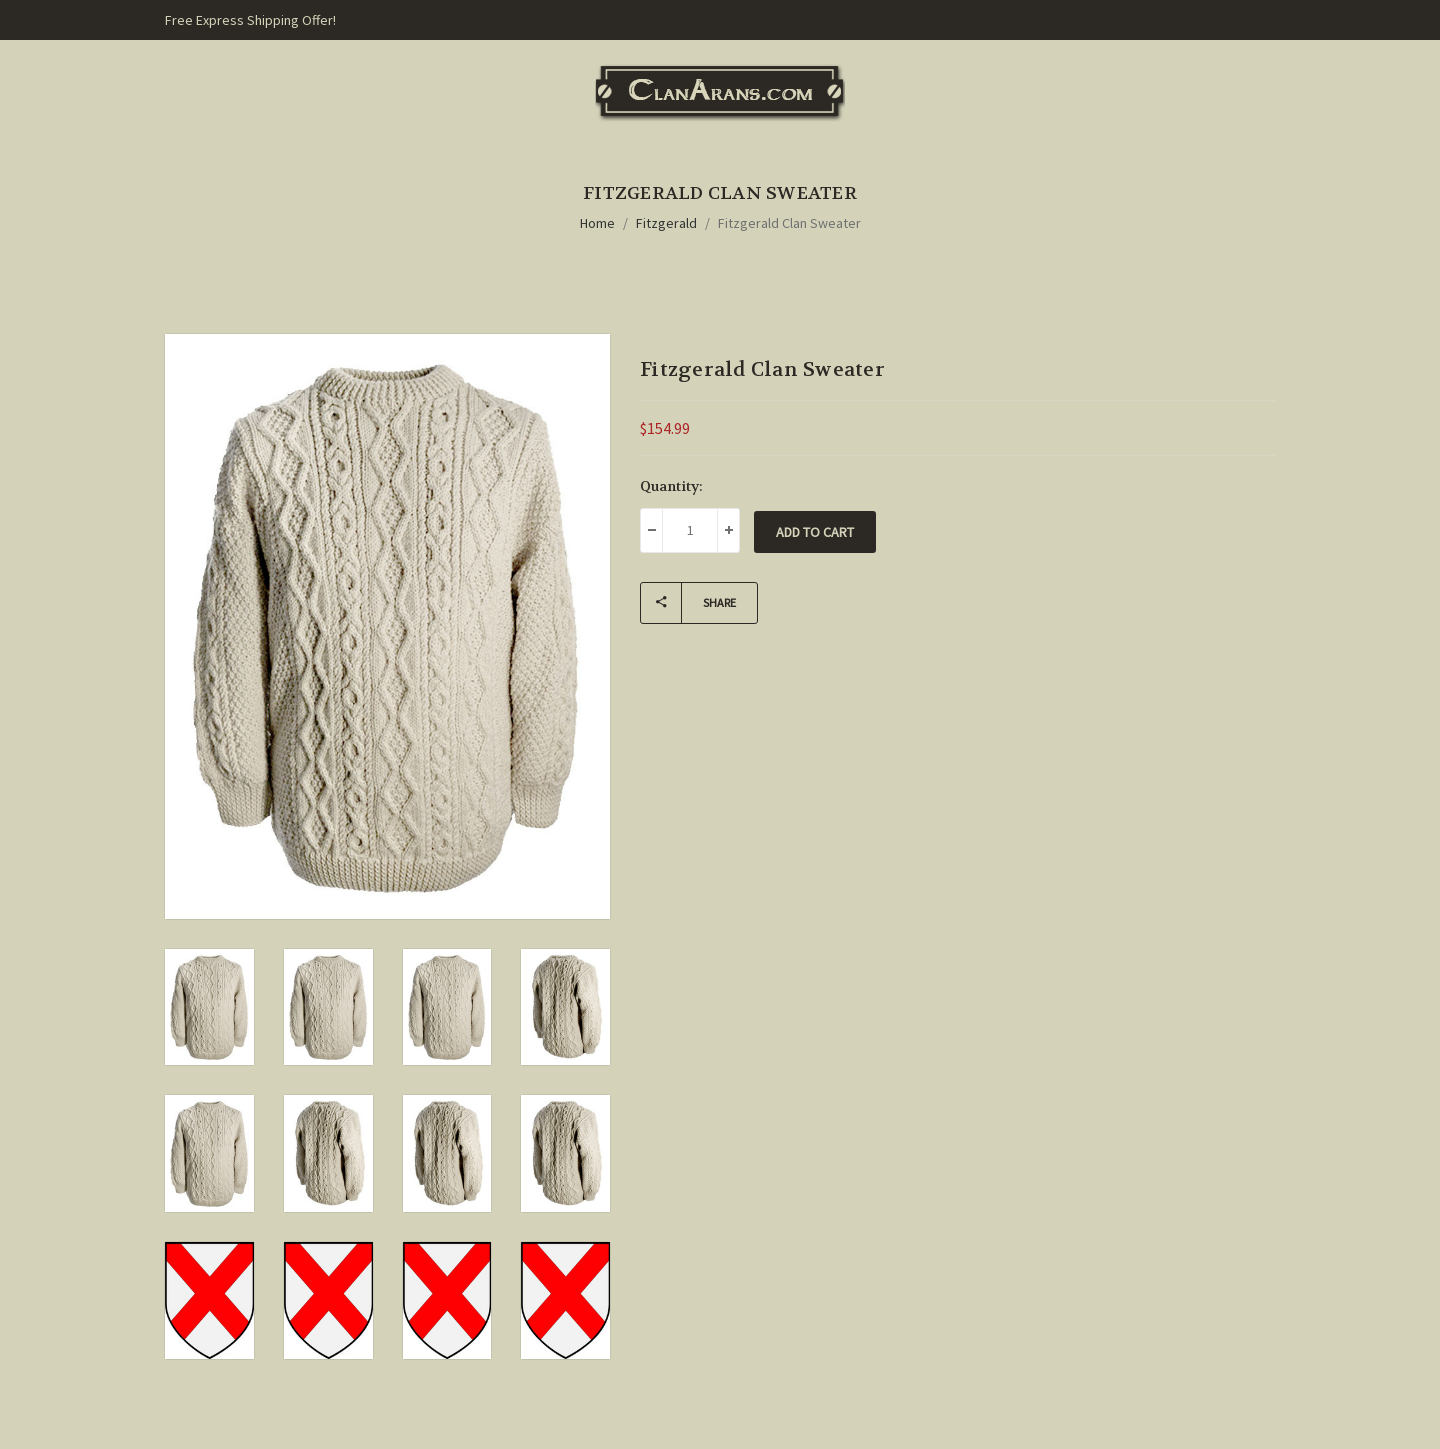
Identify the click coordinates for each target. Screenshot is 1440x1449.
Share (688, 603)
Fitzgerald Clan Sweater (789, 223)
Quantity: (671, 486)
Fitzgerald (666, 223)
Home (597, 223)
